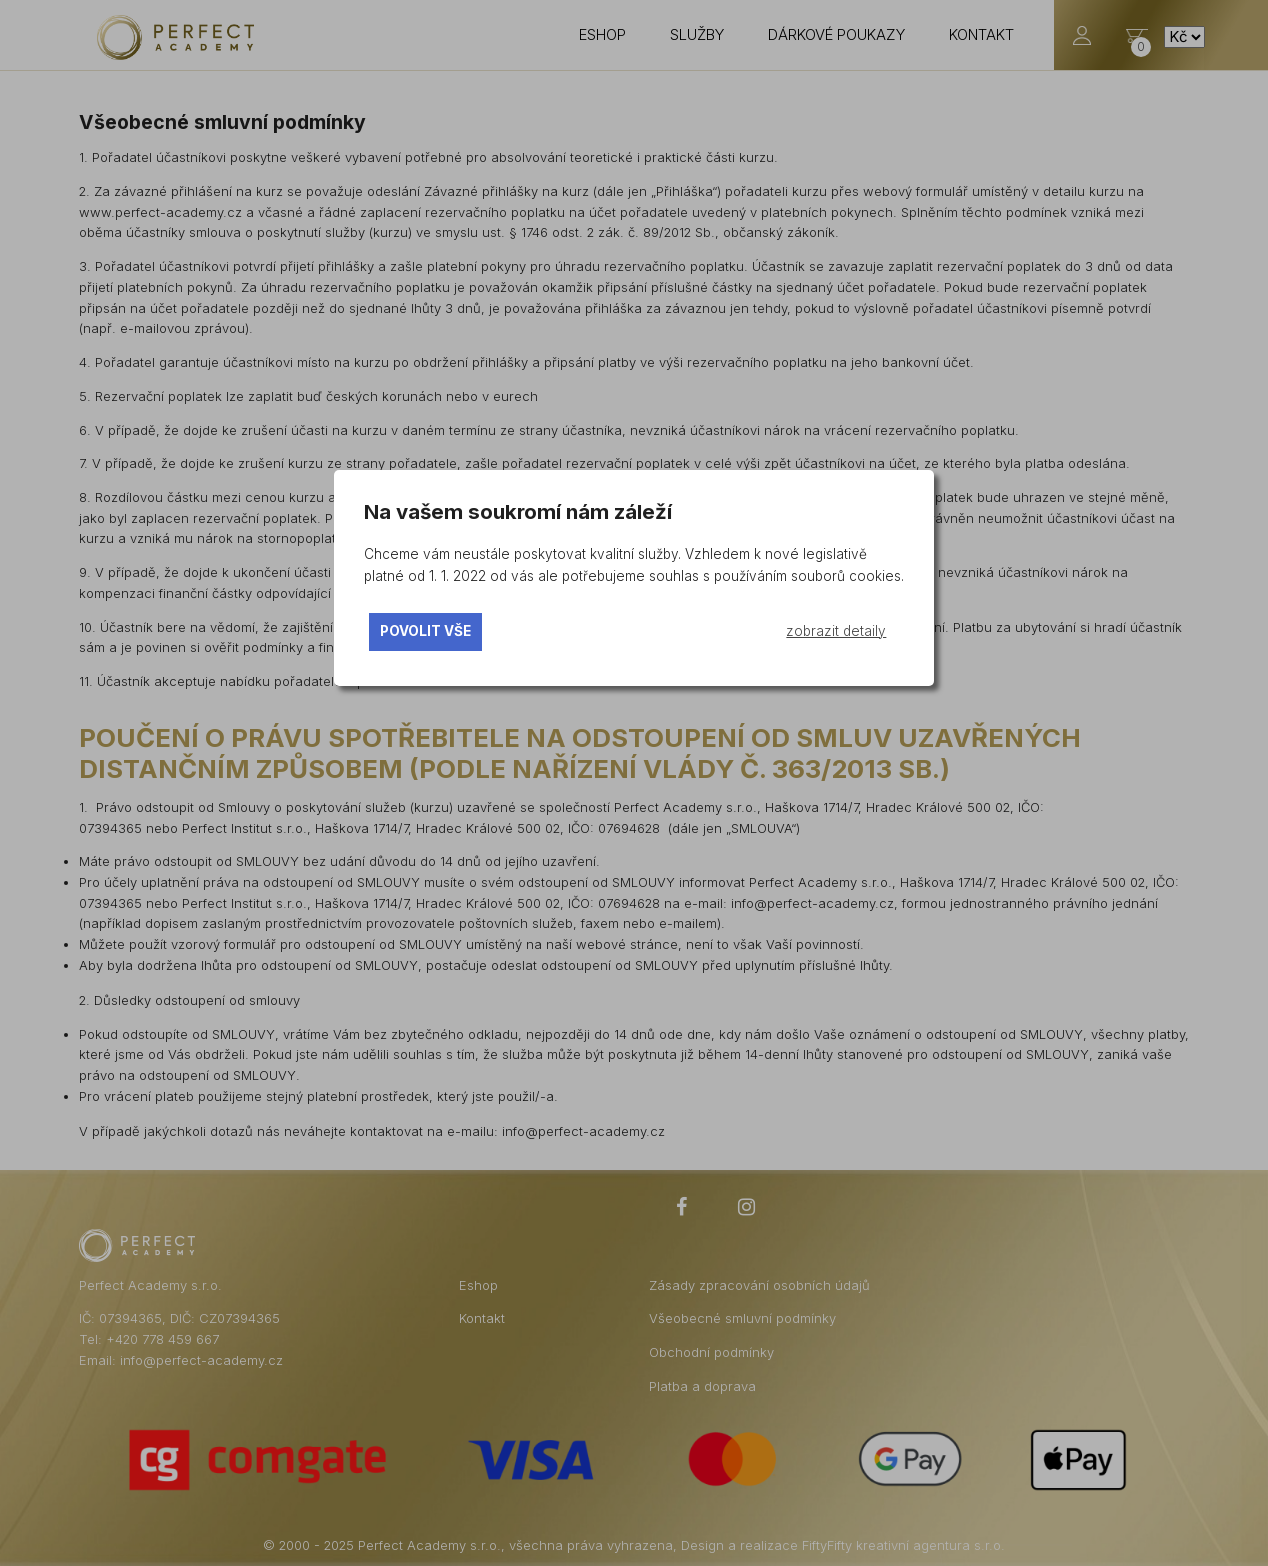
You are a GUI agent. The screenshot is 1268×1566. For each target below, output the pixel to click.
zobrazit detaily (836, 631)
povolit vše (425, 631)
